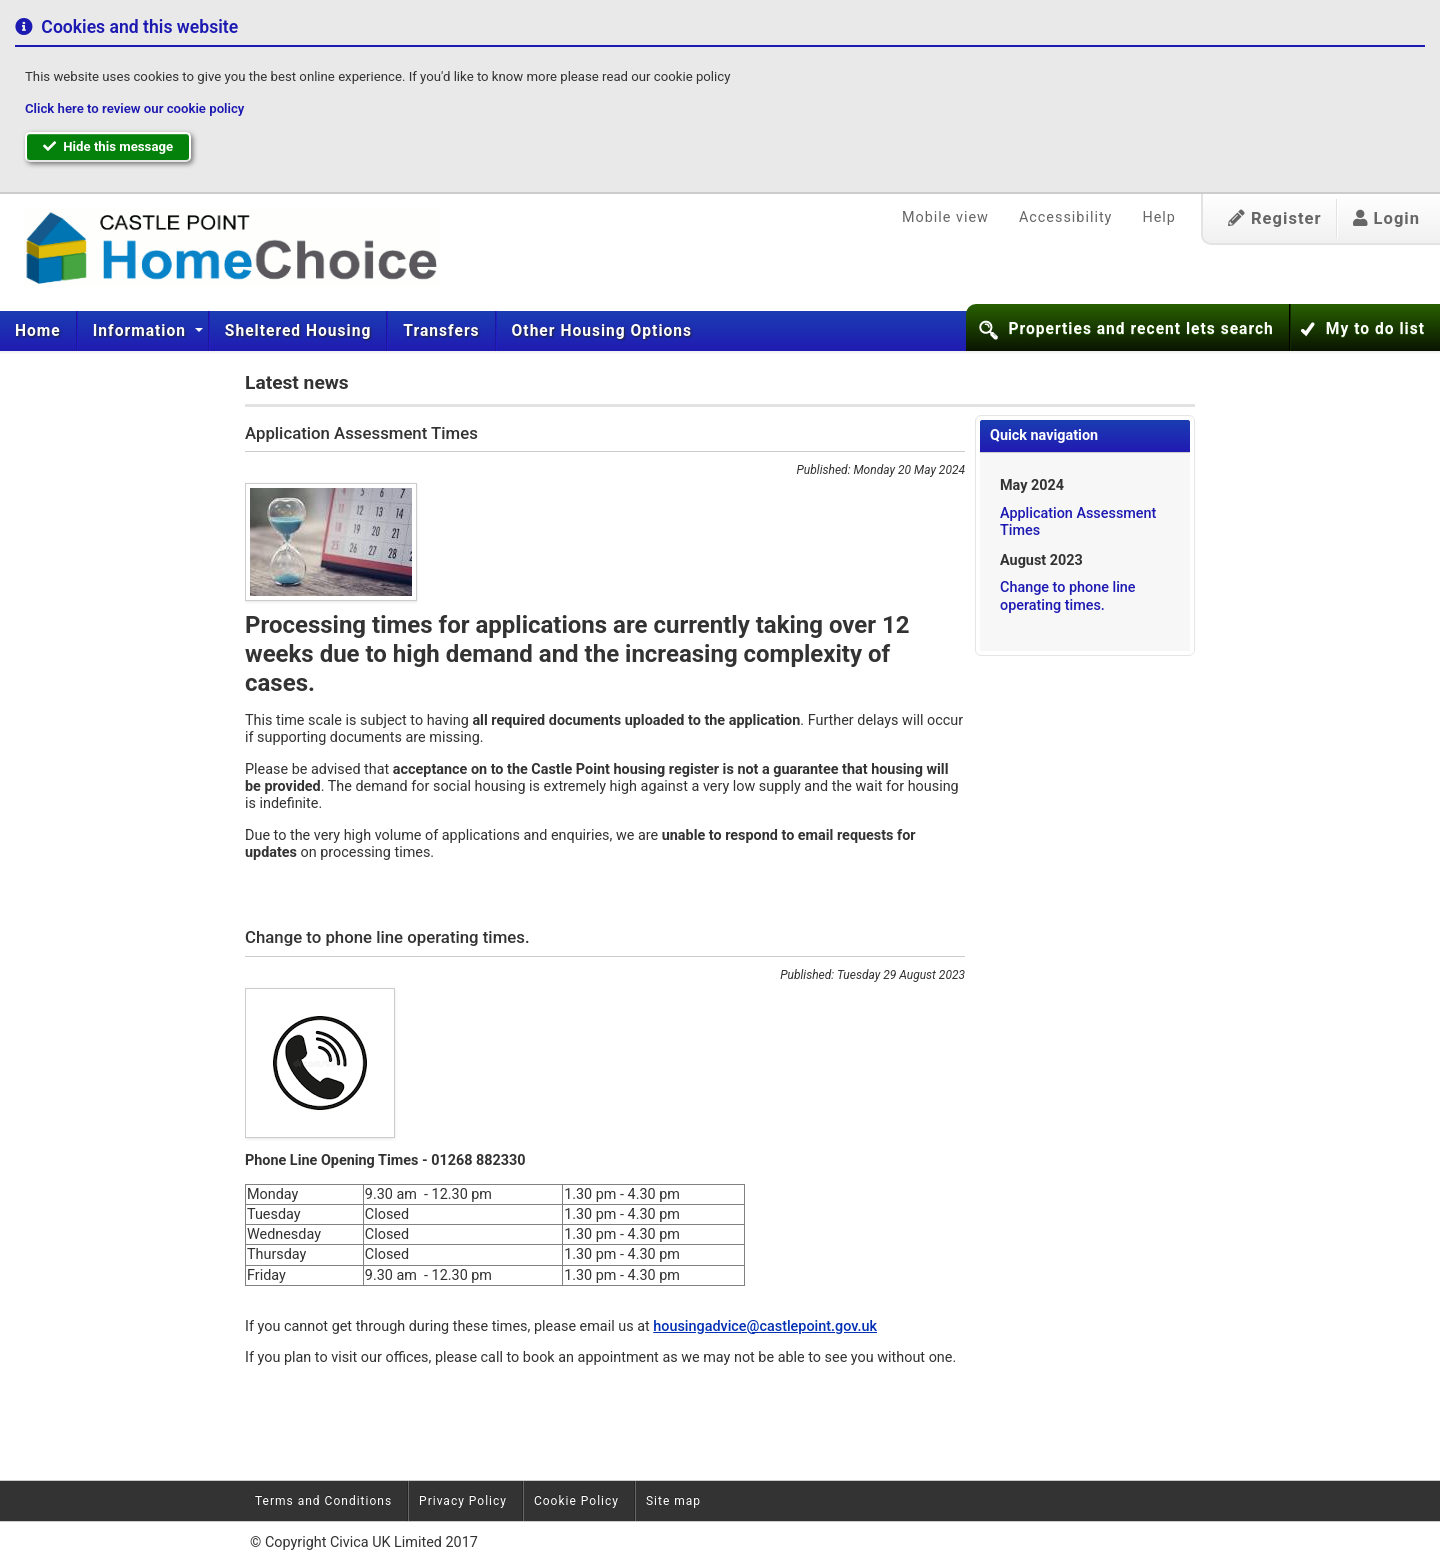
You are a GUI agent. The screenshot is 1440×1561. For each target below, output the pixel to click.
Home (38, 331)
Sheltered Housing (298, 331)
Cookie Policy (576, 1501)
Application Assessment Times (1078, 522)
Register (1275, 218)
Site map (673, 1501)
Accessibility (1066, 217)
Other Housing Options (602, 331)
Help (1158, 217)
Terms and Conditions (323, 1501)
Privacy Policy (463, 1501)
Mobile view (945, 217)
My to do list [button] (1375, 329)
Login (1386, 218)
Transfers (441, 331)
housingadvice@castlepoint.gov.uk (765, 1326)
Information (142, 331)
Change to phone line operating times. (1068, 596)
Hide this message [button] (108, 146)
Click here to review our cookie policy (134, 108)
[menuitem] (38, 331)
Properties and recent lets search (1140, 329)
